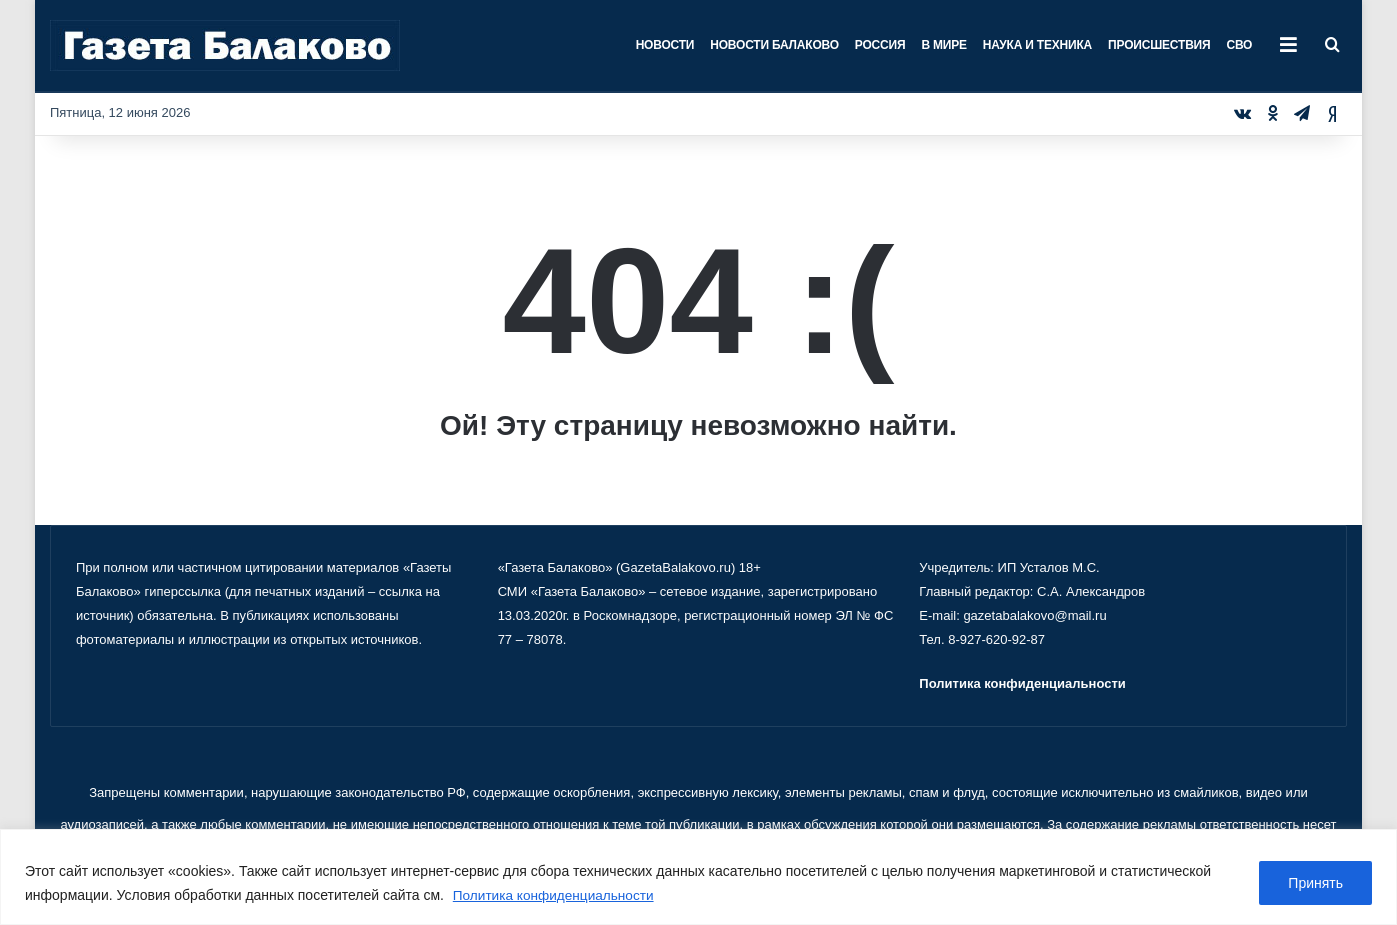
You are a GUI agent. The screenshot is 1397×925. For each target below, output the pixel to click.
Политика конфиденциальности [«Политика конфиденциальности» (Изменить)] (1022, 683)
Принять (1315, 884)
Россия (880, 45)
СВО (1239, 45)
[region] (698, 877)
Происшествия (1159, 45)
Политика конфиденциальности (556, 896)
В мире (943, 45)
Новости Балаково (774, 45)
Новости (665, 45)
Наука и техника (1037, 45)
